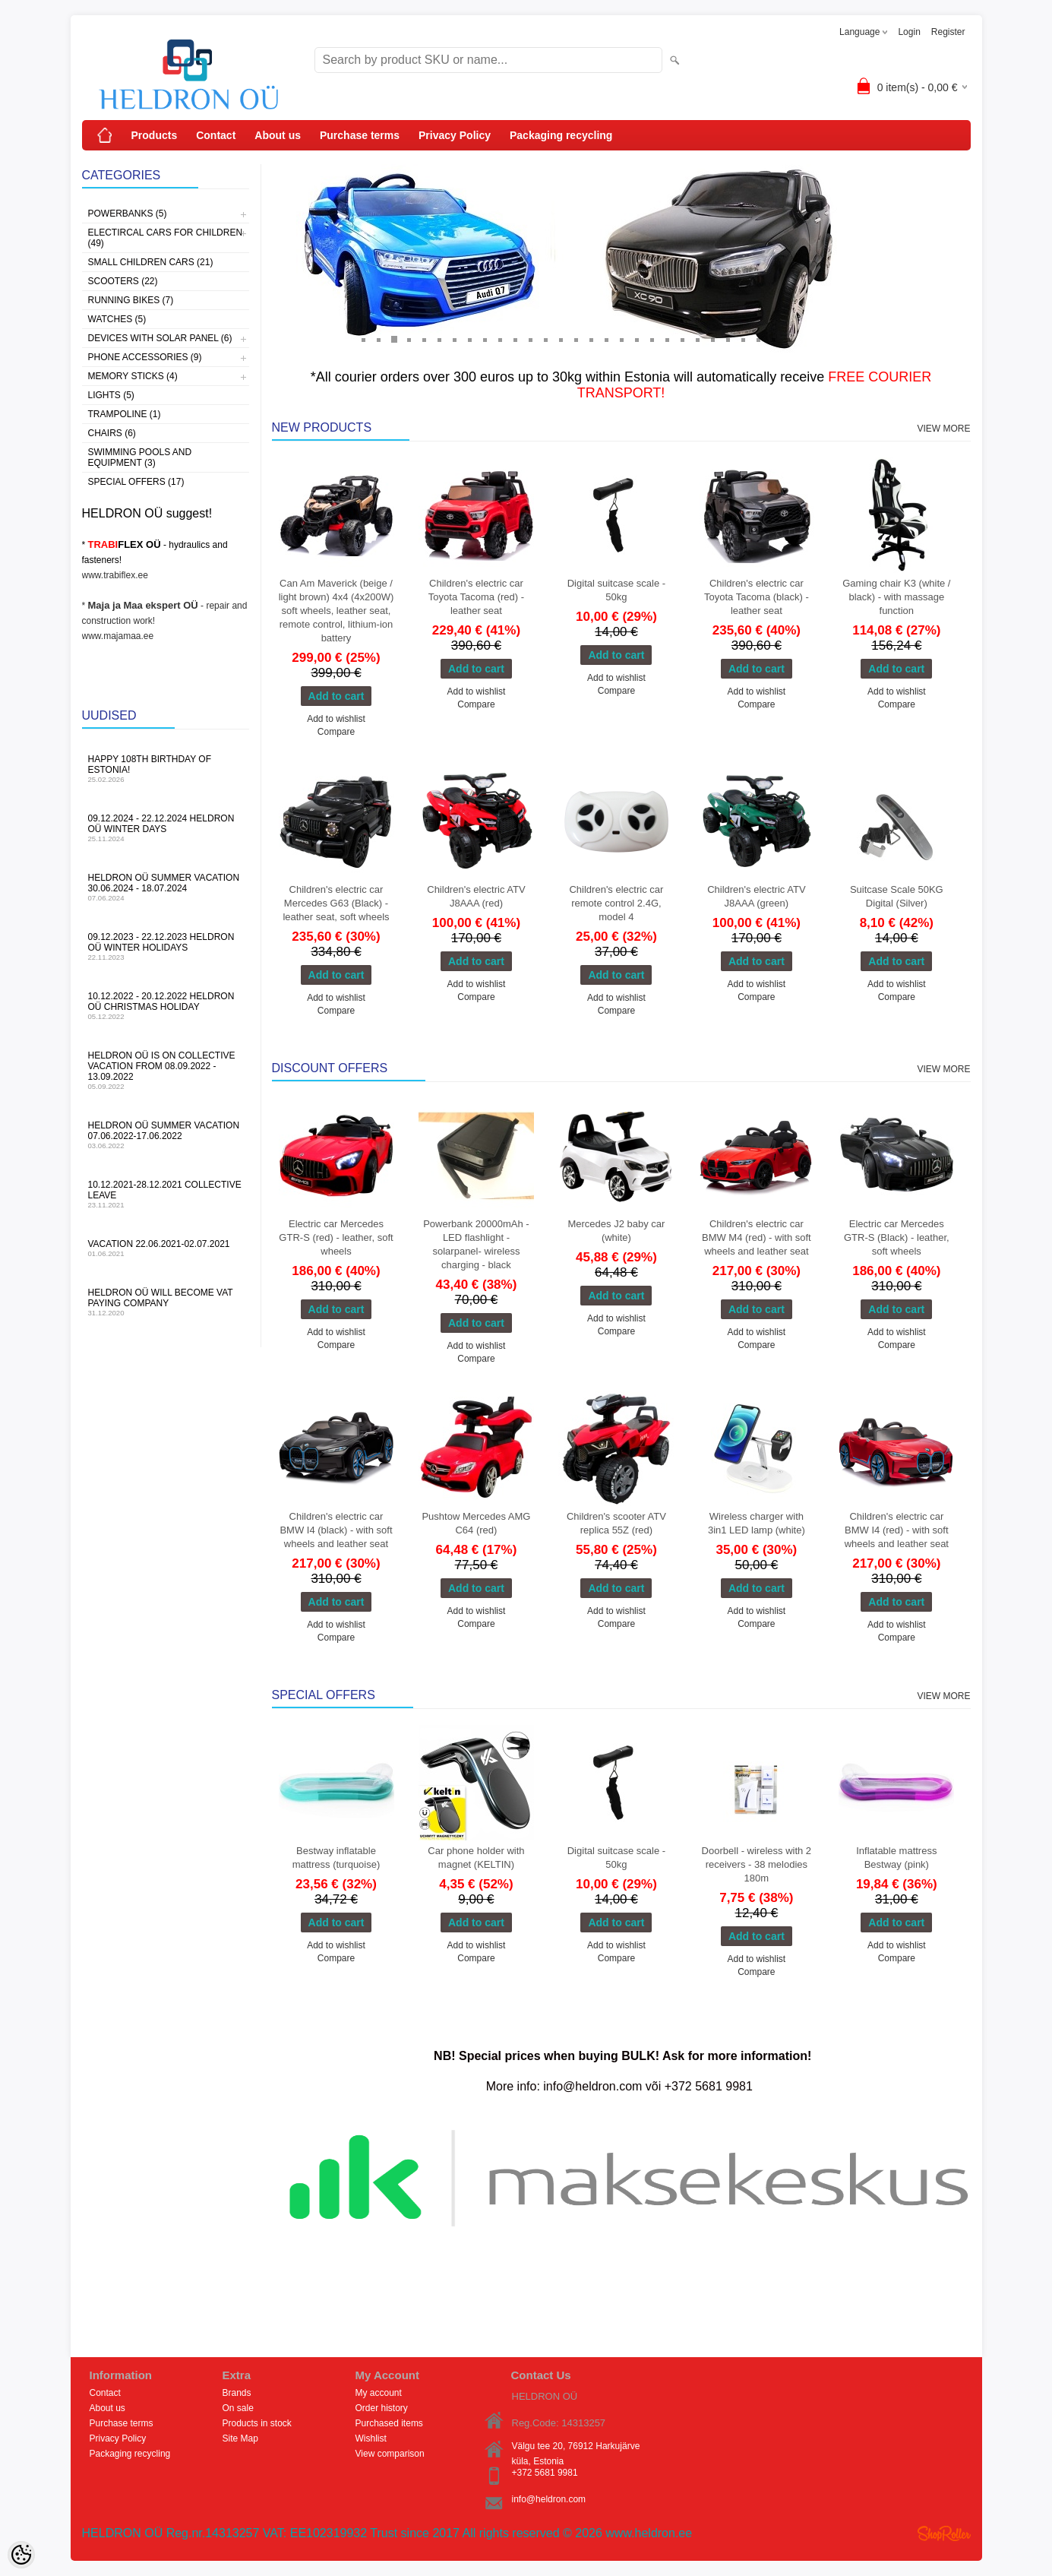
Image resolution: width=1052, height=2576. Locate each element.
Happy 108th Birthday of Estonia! (165, 768)
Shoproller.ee (944, 2533)
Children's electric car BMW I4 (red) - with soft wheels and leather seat (897, 1530)
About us (277, 135)
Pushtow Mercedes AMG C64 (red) (476, 1523)
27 (758, 339)
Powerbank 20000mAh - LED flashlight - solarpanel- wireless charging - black (476, 1244)
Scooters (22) (123, 281)
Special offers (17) (136, 481)
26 (742, 339)
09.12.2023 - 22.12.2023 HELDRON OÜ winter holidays (165, 946)
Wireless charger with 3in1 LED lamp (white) (756, 1523)
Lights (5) (111, 395)
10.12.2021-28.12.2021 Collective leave (165, 1194)
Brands (237, 2393)
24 (712, 339)
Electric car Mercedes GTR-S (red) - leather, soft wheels (336, 1237)
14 (560, 339)
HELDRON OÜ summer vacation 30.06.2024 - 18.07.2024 (165, 887)
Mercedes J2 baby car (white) (616, 1230)
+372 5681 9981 (545, 2472)
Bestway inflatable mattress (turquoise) (336, 1857)
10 (499, 339)
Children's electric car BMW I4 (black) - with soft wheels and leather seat (336, 1530)
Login (909, 32)
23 (697, 339)
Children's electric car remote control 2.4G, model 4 (616, 903)
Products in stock (257, 2423)
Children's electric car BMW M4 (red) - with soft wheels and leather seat (756, 1237)
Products (154, 135)
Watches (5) (117, 319)
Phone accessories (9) (145, 357)
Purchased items (389, 2423)
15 (575, 339)
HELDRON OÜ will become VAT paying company (165, 1302)
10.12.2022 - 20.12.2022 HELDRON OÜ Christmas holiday (165, 1006)
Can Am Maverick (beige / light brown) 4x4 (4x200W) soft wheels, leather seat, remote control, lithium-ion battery (336, 611)
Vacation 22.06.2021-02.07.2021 (165, 1248)
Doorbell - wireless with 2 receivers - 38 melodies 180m (757, 1864)
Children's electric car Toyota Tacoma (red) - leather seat (476, 597)
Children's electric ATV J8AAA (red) (476, 896)
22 (682, 339)
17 (606, 339)
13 (545, 339)
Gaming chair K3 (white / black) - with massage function (896, 597)
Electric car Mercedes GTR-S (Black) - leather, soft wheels (896, 1237)
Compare (336, 731)
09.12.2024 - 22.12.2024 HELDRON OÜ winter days (165, 828)
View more (943, 428)
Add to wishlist (336, 719)
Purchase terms (360, 135)
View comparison (390, 2453)
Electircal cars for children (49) (165, 237)
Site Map (240, 2438)
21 (666, 339)
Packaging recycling (561, 135)
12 (530, 339)
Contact (215, 135)
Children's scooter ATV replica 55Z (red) (616, 1523)
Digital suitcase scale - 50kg (616, 590)
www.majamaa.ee (118, 636)
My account (378, 2393)
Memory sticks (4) (133, 376)
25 (727, 339)
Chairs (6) (112, 433)
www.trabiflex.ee (115, 575)
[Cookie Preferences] (21, 2554)
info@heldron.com (549, 2499)
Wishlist (371, 2438)
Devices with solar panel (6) (160, 338)
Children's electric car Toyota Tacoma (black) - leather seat (756, 597)
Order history (381, 2408)
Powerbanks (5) (127, 213)
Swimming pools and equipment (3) (140, 457)
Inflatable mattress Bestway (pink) (896, 1857)
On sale (238, 2408)
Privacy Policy (455, 135)
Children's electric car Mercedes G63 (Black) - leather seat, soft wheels (336, 903)
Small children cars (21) (150, 262)
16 (591, 339)
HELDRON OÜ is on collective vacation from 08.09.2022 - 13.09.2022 (165, 1070)
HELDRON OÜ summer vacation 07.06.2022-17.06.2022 (165, 1135)
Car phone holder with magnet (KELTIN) (476, 1857)
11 (515, 339)
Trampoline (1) (124, 414)
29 (788, 339)
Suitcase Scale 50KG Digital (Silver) (896, 896)
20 (651, 339)
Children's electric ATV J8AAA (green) (756, 896)
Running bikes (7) (131, 300)
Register (948, 32)
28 (773, 339)
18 (621, 339)
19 (636, 339)
